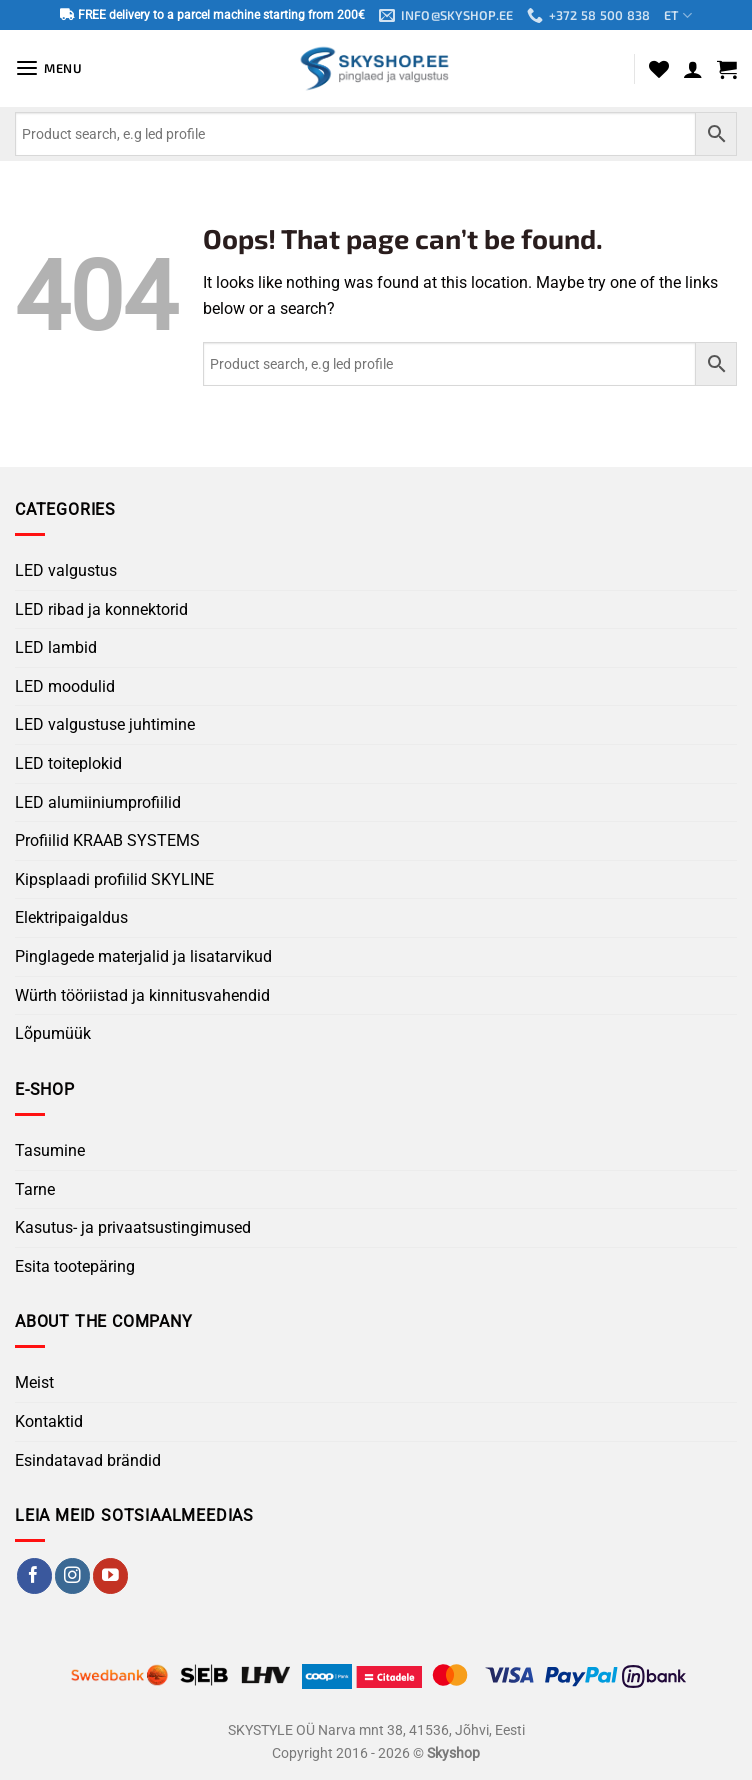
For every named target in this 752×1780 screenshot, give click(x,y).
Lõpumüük (53, 1033)
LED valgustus (66, 570)
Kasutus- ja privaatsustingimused (133, 1227)
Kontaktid (49, 1421)
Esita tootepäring (75, 1266)
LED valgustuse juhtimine (105, 725)
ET (679, 15)
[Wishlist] (659, 69)
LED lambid (56, 648)
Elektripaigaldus (71, 918)
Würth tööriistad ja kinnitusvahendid (142, 995)
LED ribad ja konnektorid (101, 609)
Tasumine (50, 1150)
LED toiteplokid (68, 763)
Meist (34, 1383)
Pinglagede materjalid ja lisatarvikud (143, 956)
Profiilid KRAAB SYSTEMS (107, 841)
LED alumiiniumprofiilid (98, 802)
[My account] (693, 69)
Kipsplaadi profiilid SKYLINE (114, 879)
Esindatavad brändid (88, 1460)
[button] (49, 68)
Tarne (35, 1189)
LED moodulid (65, 686)
